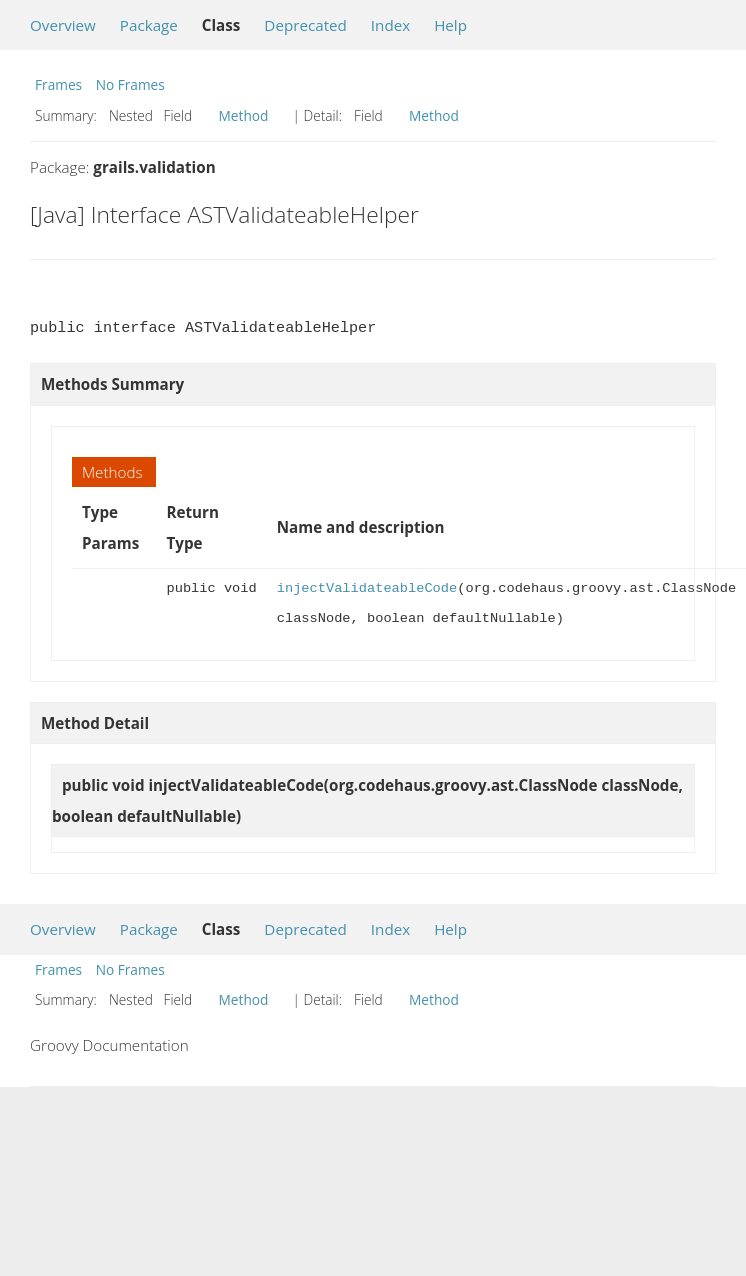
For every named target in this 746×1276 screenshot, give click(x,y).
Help (450, 25)
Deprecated (305, 25)
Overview (63, 25)
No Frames (130, 84)
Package (149, 25)
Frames (58, 84)
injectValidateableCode (367, 588)
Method (244, 115)
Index (390, 25)
